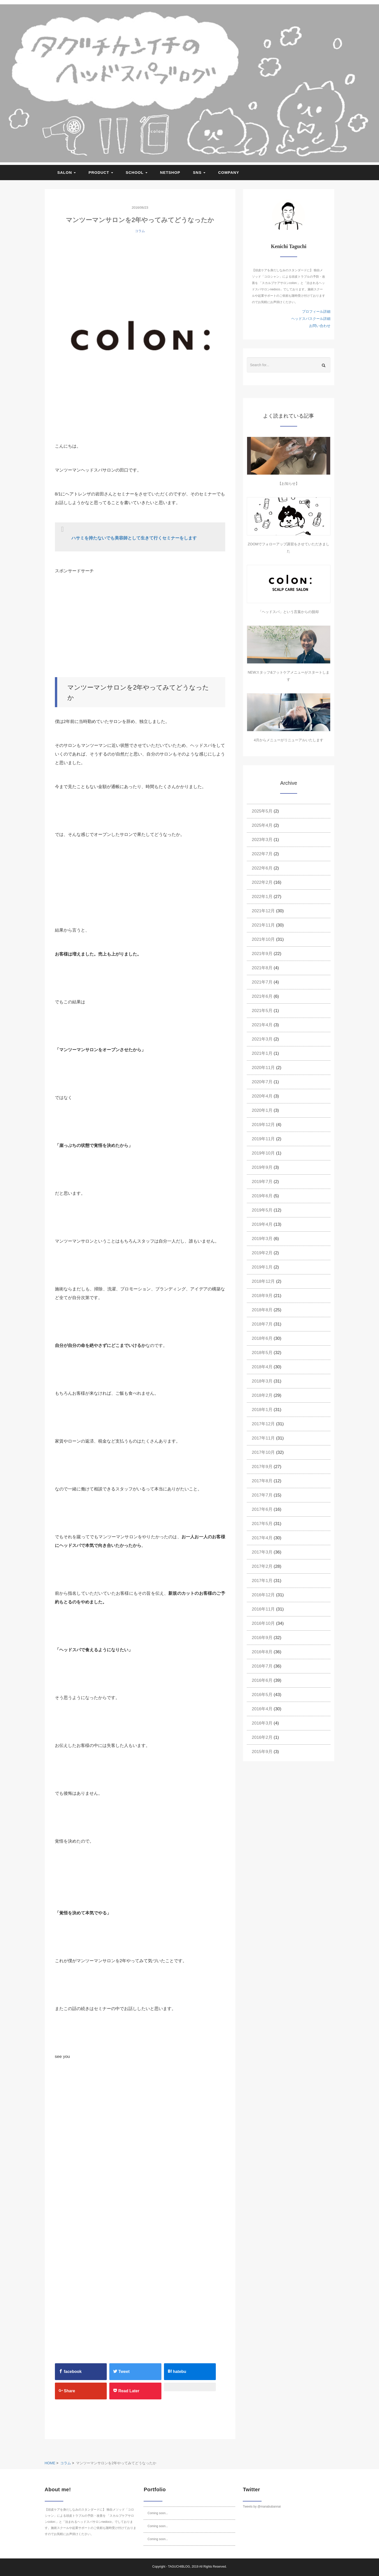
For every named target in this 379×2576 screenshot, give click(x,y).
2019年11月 (263, 1138)
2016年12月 (263, 1594)
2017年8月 (262, 1480)
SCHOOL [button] (136, 172)
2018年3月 (262, 1381)
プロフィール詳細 (316, 311)
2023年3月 (262, 839)
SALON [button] (66, 172)
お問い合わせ (319, 326)
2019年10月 (263, 1153)
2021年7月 (262, 982)
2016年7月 (262, 1666)
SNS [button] (199, 172)
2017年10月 (263, 1452)
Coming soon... (157, 2513)
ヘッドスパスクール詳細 (310, 319)
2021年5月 (262, 1010)
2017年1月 (262, 1580)
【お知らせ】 (288, 483)
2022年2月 (262, 882)
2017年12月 (263, 1423)
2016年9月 (262, 1637)
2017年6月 (262, 1509)
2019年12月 (263, 1124)
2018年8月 (262, 1309)
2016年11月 (263, 1609)
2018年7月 (262, 1324)
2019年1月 (262, 1267)
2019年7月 (262, 1181)
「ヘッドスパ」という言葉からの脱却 (288, 612)
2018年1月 (262, 1409)
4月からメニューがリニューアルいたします (289, 740)
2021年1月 (262, 1053)
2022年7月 (262, 853)
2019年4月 (262, 1224)
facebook (70, 2371)
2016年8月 (262, 1651)
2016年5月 (262, 1694)
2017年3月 (262, 1552)
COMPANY (228, 172)
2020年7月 (262, 1081)
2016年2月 (262, 1737)
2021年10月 (263, 939)
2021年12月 (263, 910)
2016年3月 (262, 1723)
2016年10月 (263, 1623)
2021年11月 (263, 925)
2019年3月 (262, 1238)
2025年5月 (262, 811)
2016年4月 (262, 1708)
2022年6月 (262, 868)
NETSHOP (170, 172)
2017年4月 (262, 1537)
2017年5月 (262, 1523)
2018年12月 (263, 1281)
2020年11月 (263, 1067)
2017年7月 (262, 1495)
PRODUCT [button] (100, 172)
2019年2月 (262, 1252)
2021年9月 (262, 953)
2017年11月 (263, 1438)
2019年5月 (262, 1210)
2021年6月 (262, 996)
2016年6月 (262, 1680)
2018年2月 (262, 1395)
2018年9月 (262, 1295)
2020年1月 (262, 1110)
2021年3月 (262, 1039)
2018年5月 (262, 1352)
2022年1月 (262, 896)
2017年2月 (262, 1566)
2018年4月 (262, 1366)
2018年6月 (262, 1338)
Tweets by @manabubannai (262, 2506)
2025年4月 (262, 825)
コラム (140, 231)
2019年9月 (262, 1167)
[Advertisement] (150, 626)
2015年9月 (262, 1751)
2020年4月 (262, 1096)
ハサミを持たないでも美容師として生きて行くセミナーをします (134, 538)
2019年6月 (262, 1195)
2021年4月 (262, 1024)
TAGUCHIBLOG (179, 2566)
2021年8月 (262, 967)
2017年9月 (262, 1466)
